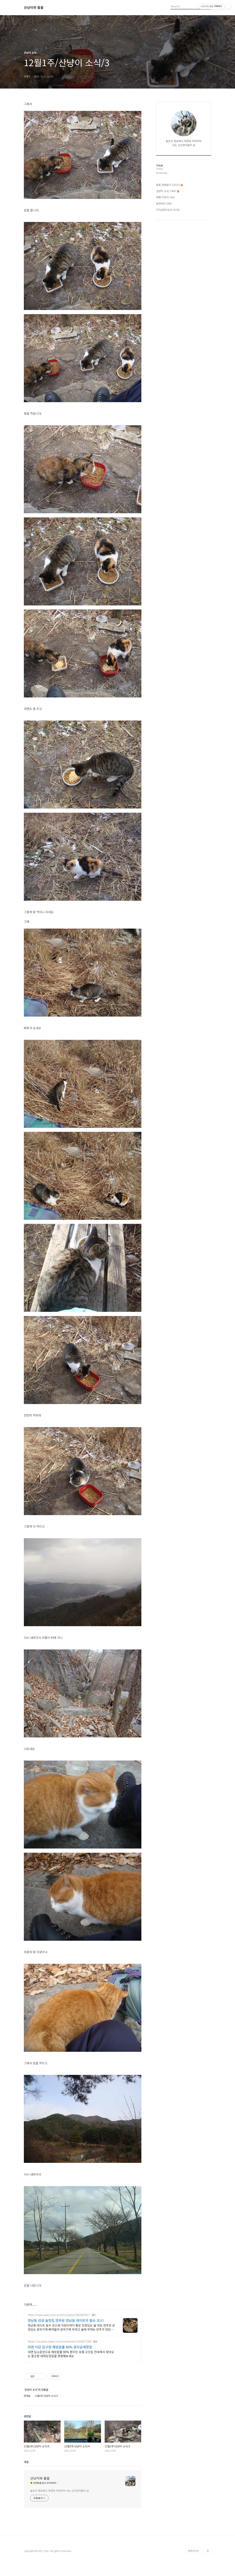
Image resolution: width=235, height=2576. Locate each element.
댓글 (26, 2472)
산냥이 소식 (167, 191)
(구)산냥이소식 (168, 210)
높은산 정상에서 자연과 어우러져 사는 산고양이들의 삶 (59, 2501)
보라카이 (164, 203)
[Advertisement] (82, 2341)
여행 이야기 (165, 197)
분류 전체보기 (169, 185)
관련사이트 (193, 2561)
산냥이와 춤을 (34, 7)
